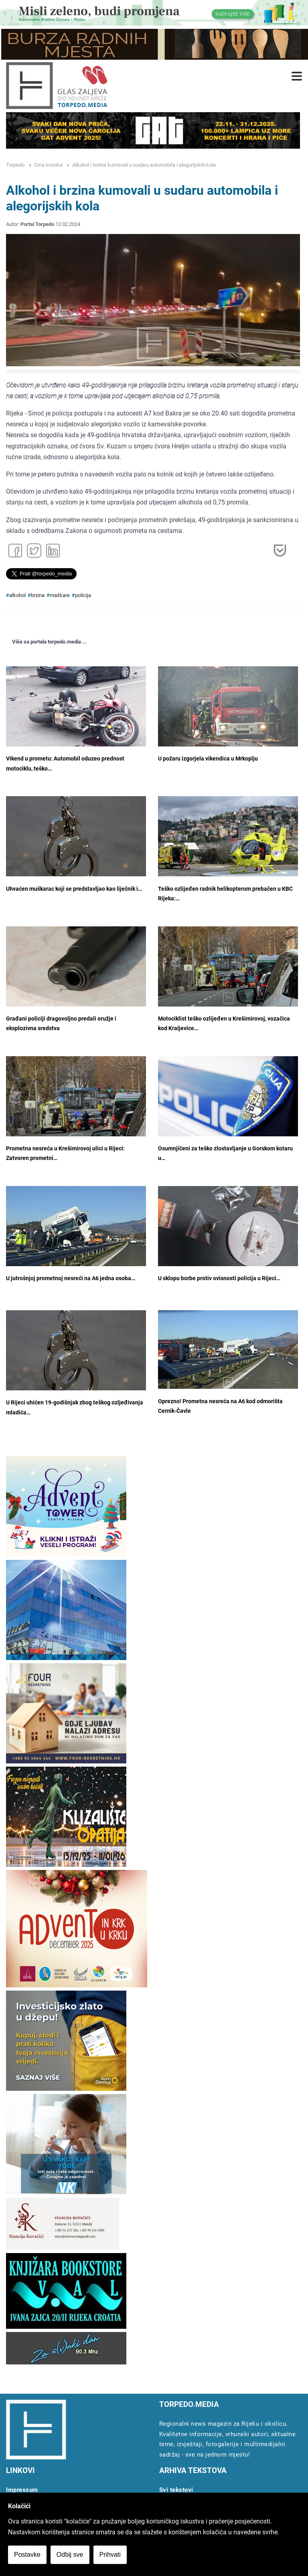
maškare (60, 595)
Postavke (27, 2554)
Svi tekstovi (176, 2489)
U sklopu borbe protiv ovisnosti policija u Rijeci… (219, 1278)
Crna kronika (48, 165)
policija (83, 595)
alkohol (17, 595)
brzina (38, 595)
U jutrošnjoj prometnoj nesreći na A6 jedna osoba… (70, 1278)
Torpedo (15, 165)
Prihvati (110, 2554)
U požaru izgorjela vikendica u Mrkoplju (208, 758)
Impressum (22, 2489)
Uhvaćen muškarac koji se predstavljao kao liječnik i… (74, 889)
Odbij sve (70, 2554)
